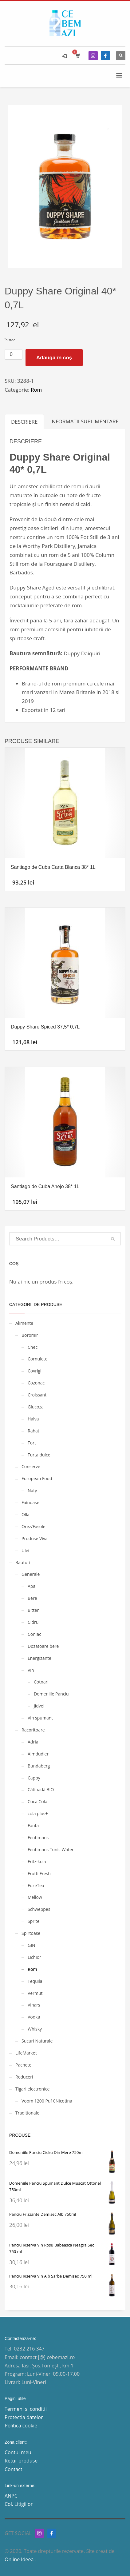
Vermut (35, 1993)
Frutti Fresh (39, 1873)
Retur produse (21, 2460)
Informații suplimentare (84, 421)
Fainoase (30, 1502)
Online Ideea (20, 2559)
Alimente (24, 1323)
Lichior (34, 1957)
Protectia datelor (24, 2417)
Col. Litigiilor (19, 2504)
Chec (32, 1347)
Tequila (35, 1981)
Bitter (33, 1610)
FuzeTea (36, 1885)
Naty (32, 1490)
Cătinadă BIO (41, 1789)
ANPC (11, 2495)
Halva (33, 1419)
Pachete (23, 2065)
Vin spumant (40, 1718)
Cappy (34, 1778)
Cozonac (36, 1383)
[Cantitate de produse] (13, 354)
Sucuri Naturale (37, 2041)
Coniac (34, 1634)
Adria (33, 1742)
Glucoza (36, 1407)
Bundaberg (39, 1766)
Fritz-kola (37, 1861)
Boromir (30, 1335)
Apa (31, 1586)
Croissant (37, 1395)
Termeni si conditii (26, 2409)
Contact (13, 2469)
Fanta (33, 1825)
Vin (31, 1670)
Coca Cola (37, 1801)
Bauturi (22, 1562)
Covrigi (34, 1371)
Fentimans (38, 1837)
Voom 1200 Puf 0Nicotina (47, 2101)
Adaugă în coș (54, 358)
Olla (26, 1514)
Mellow (35, 1897)
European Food (37, 1478)
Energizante (39, 1658)
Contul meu (18, 2452)
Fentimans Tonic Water (51, 1849)
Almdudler (38, 1754)
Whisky (35, 2029)
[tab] (24, 421)
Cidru (33, 1622)
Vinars (34, 2005)
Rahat (33, 1431)
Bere (32, 1598)
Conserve (31, 1466)
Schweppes (39, 1909)
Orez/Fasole (33, 1526)
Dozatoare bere (43, 1646)
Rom (36, 389)
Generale (31, 1574)
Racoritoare (33, 1730)
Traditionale (27, 2113)
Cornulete (37, 1359)
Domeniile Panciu (51, 1694)
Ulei (25, 1550)
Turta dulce (39, 1455)
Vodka (34, 2017)
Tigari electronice (32, 2089)
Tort (32, 1443)
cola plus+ (38, 1813)
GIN (31, 1945)
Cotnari (41, 1682)
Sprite (33, 1921)
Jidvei (39, 1706)
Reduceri (24, 2077)
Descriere (24, 421)
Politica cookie (21, 2425)
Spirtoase (31, 1933)
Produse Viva (35, 1538)
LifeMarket (26, 2053)
